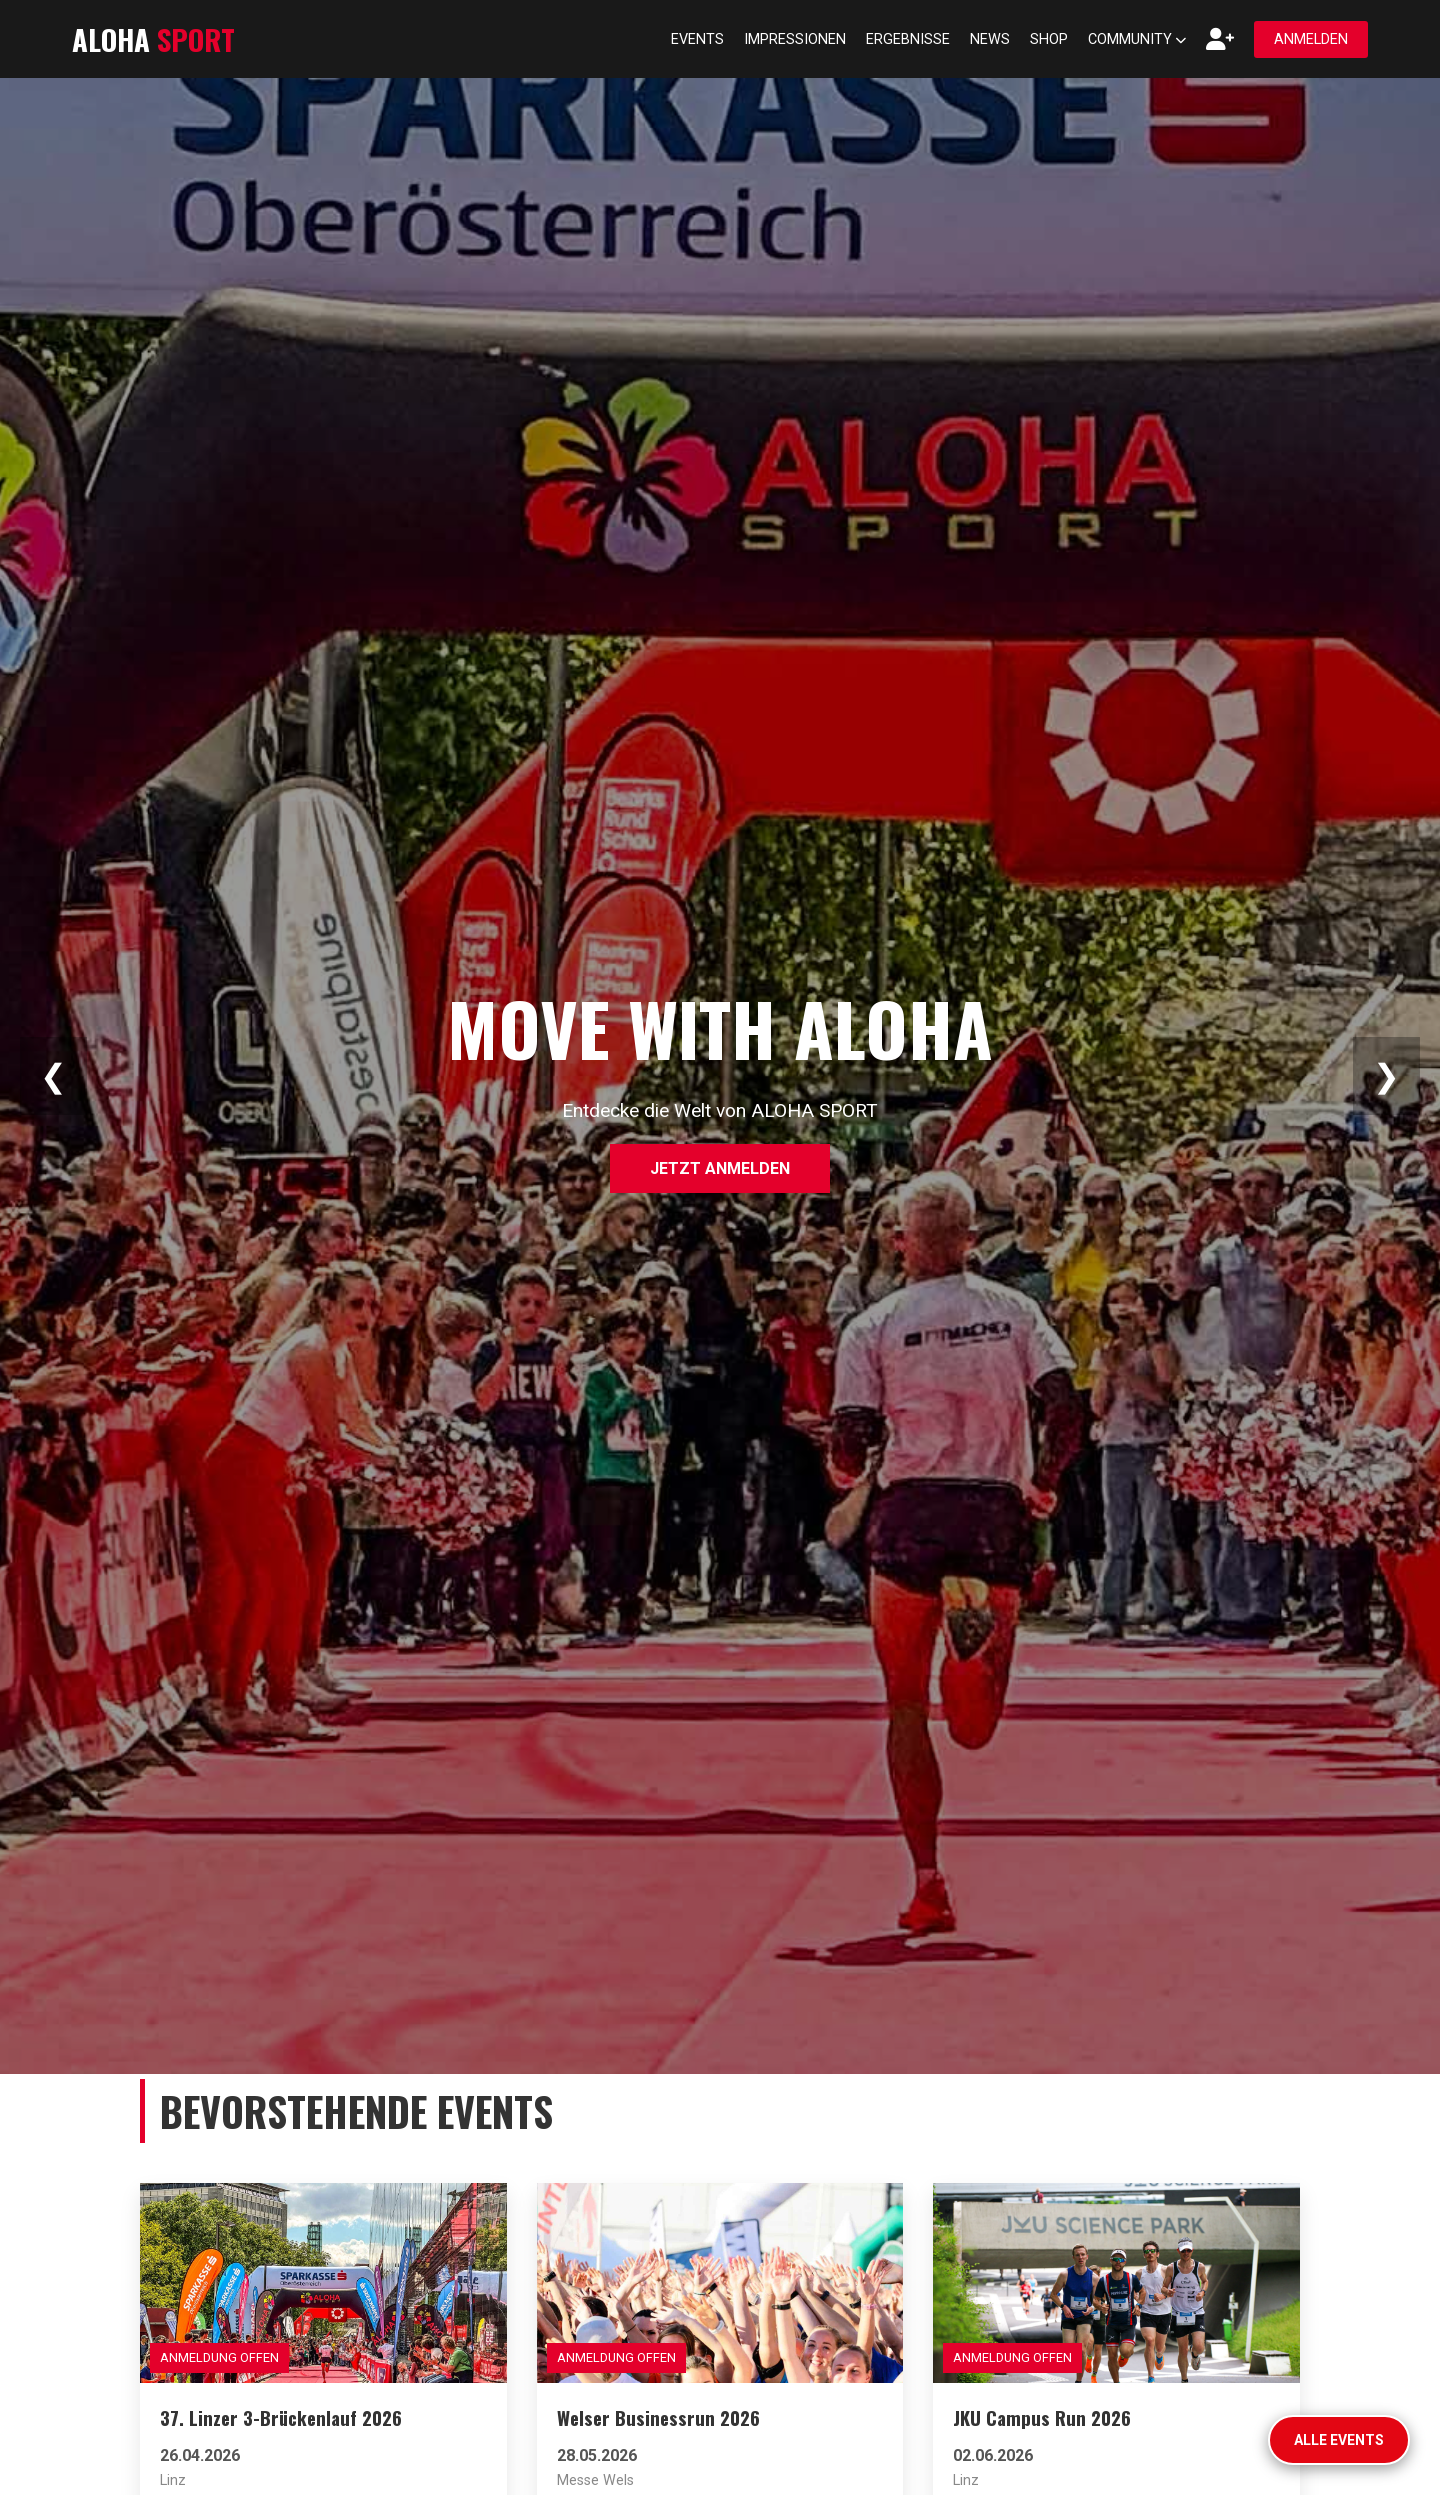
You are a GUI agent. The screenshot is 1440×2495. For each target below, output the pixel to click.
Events (697, 39)
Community (1137, 39)
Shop (1049, 39)
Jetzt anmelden (720, 1168)
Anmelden (1311, 39)
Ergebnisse (908, 39)
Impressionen (795, 39)
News (990, 39)
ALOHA (153, 39)
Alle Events (1339, 2440)
